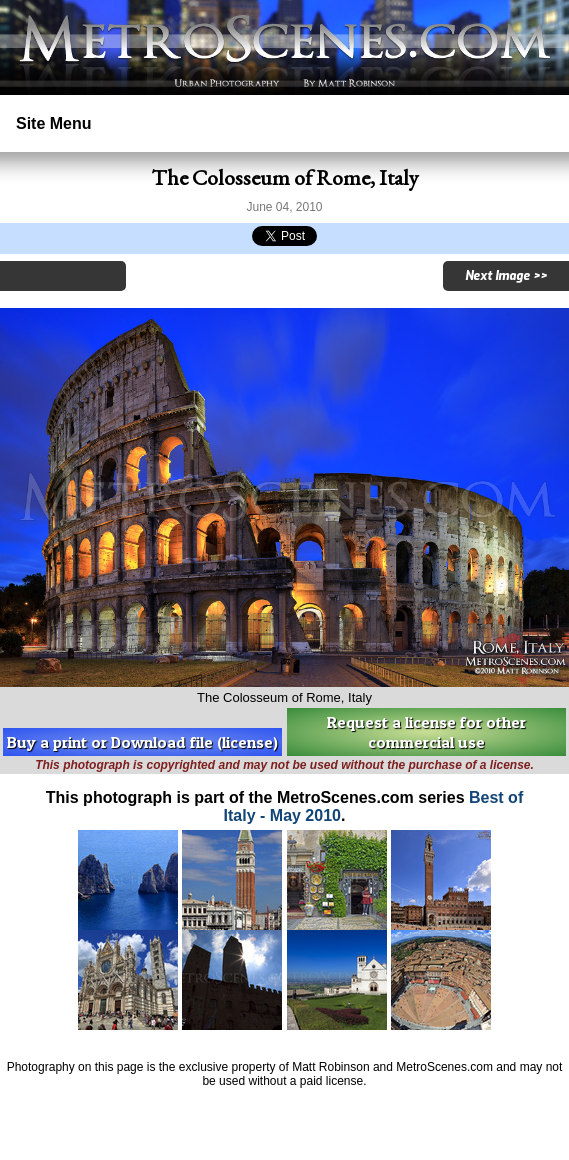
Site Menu (54, 123)
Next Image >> (506, 276)
